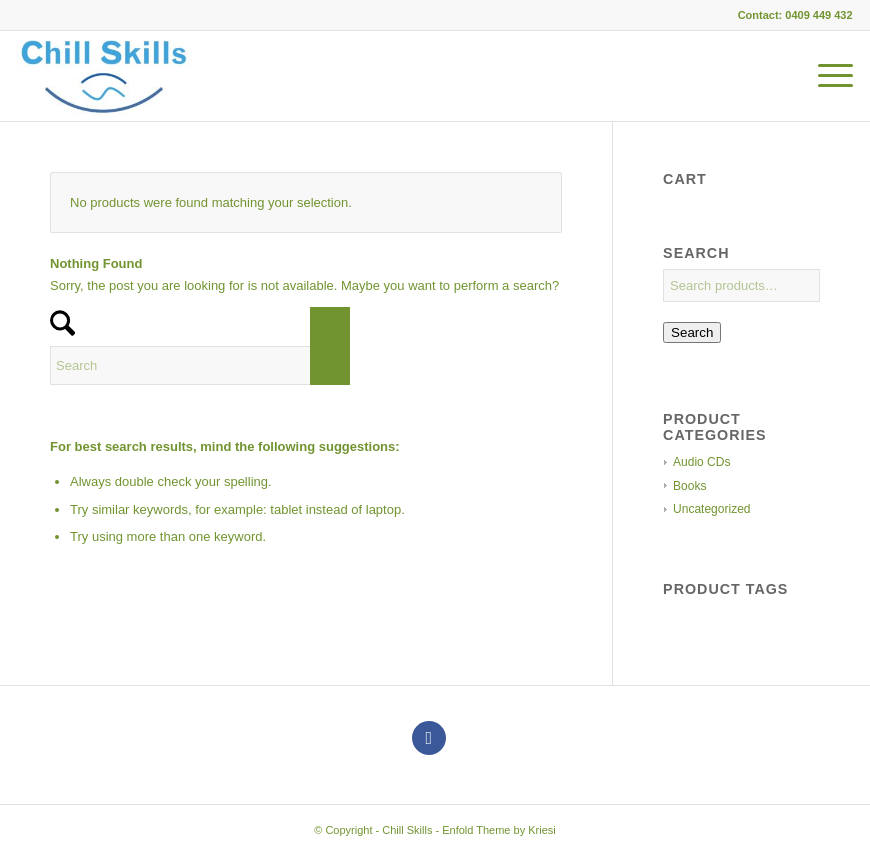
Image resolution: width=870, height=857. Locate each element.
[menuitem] (825, 76)
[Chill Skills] (104, 76)
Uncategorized (711, 509)
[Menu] (825, 76)
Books (689, 486)
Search (692, 332)
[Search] (200, 365)
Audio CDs (701, 462)
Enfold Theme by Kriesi (499, 830)
